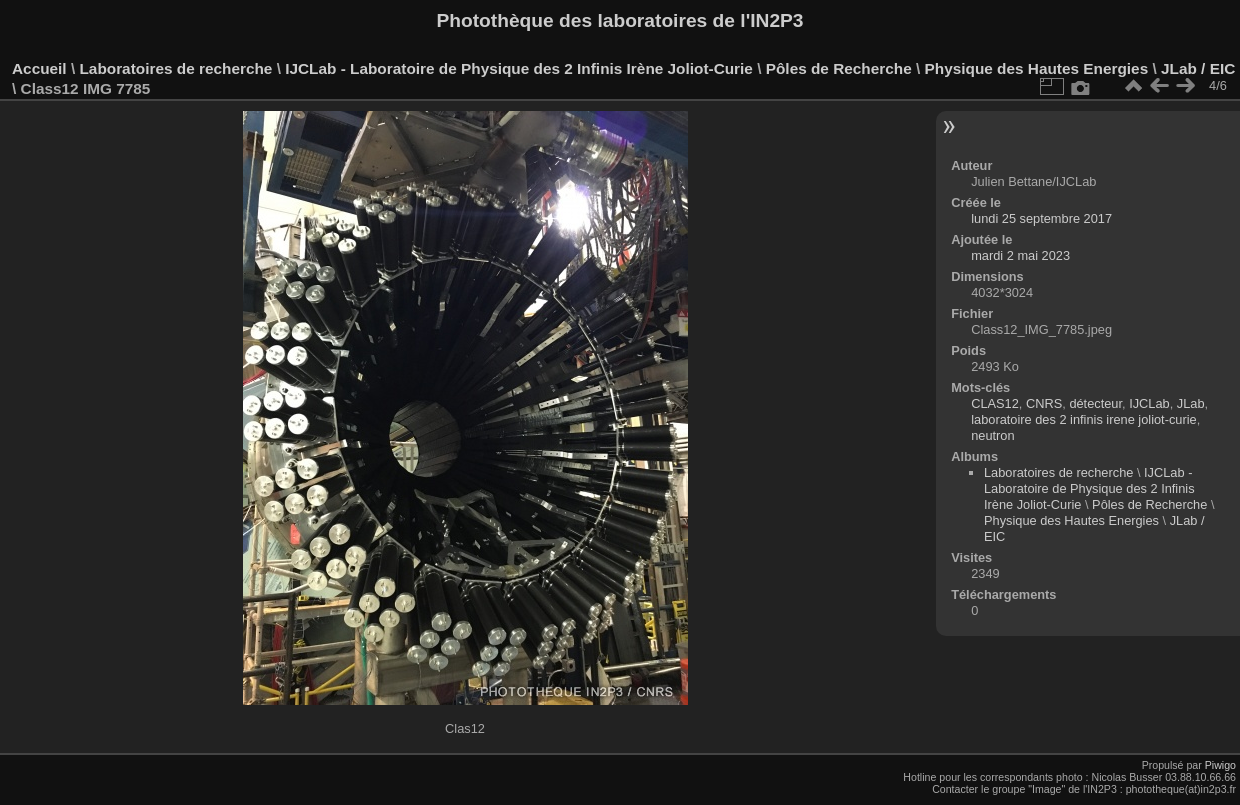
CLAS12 (995, 403)
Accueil (39, 68)
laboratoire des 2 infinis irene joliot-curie (1083, 419)
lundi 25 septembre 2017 (1041, 218)
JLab (1191, 403)
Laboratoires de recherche (175, 68)
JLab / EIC (1198, 68)
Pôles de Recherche (839, 68)
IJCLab (1149, 403)
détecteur (1095, 403)
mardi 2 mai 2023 (1020, 255)
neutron (992, 435)
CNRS (1044, 403)
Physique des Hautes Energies (1037, 68)
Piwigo (1220, 765)
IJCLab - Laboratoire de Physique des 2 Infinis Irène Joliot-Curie (519, 68)
